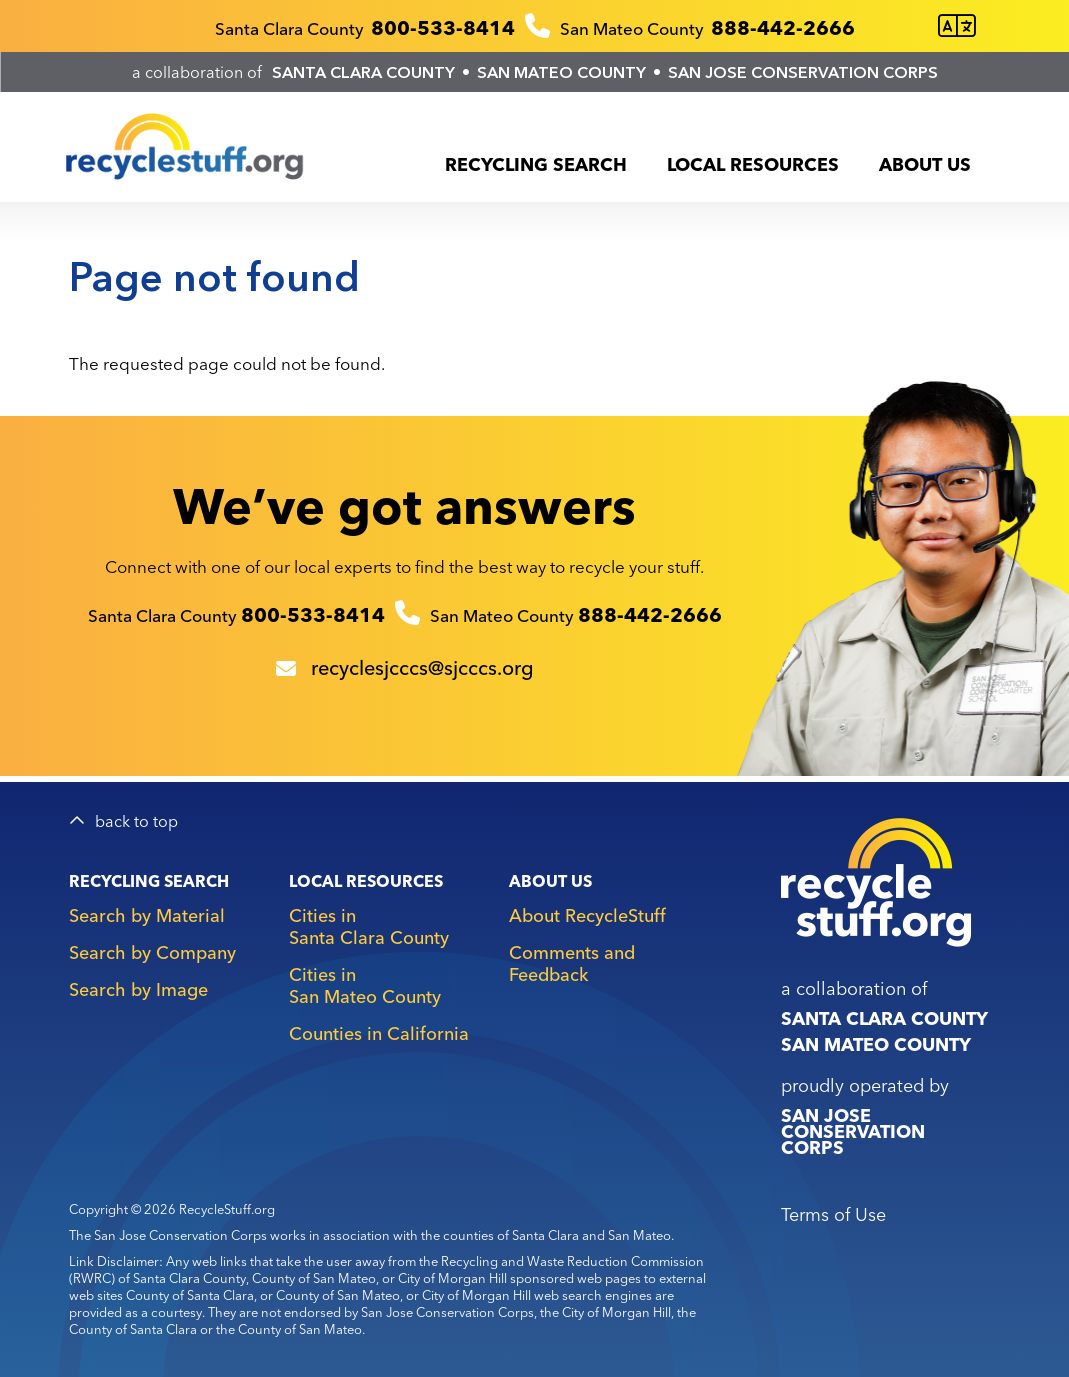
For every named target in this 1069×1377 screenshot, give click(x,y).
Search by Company (152, 952)
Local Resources (753, 164)
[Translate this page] (957, 26)
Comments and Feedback (572, 963)
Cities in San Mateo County (365, 985)
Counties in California (379, 1033)
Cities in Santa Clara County (369, 926)
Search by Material (147, 915)
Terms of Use (833, 1214)
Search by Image (138, 989)
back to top (136, 821)
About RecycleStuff (587, 915)
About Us (925, 164)
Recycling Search (536, 164)
